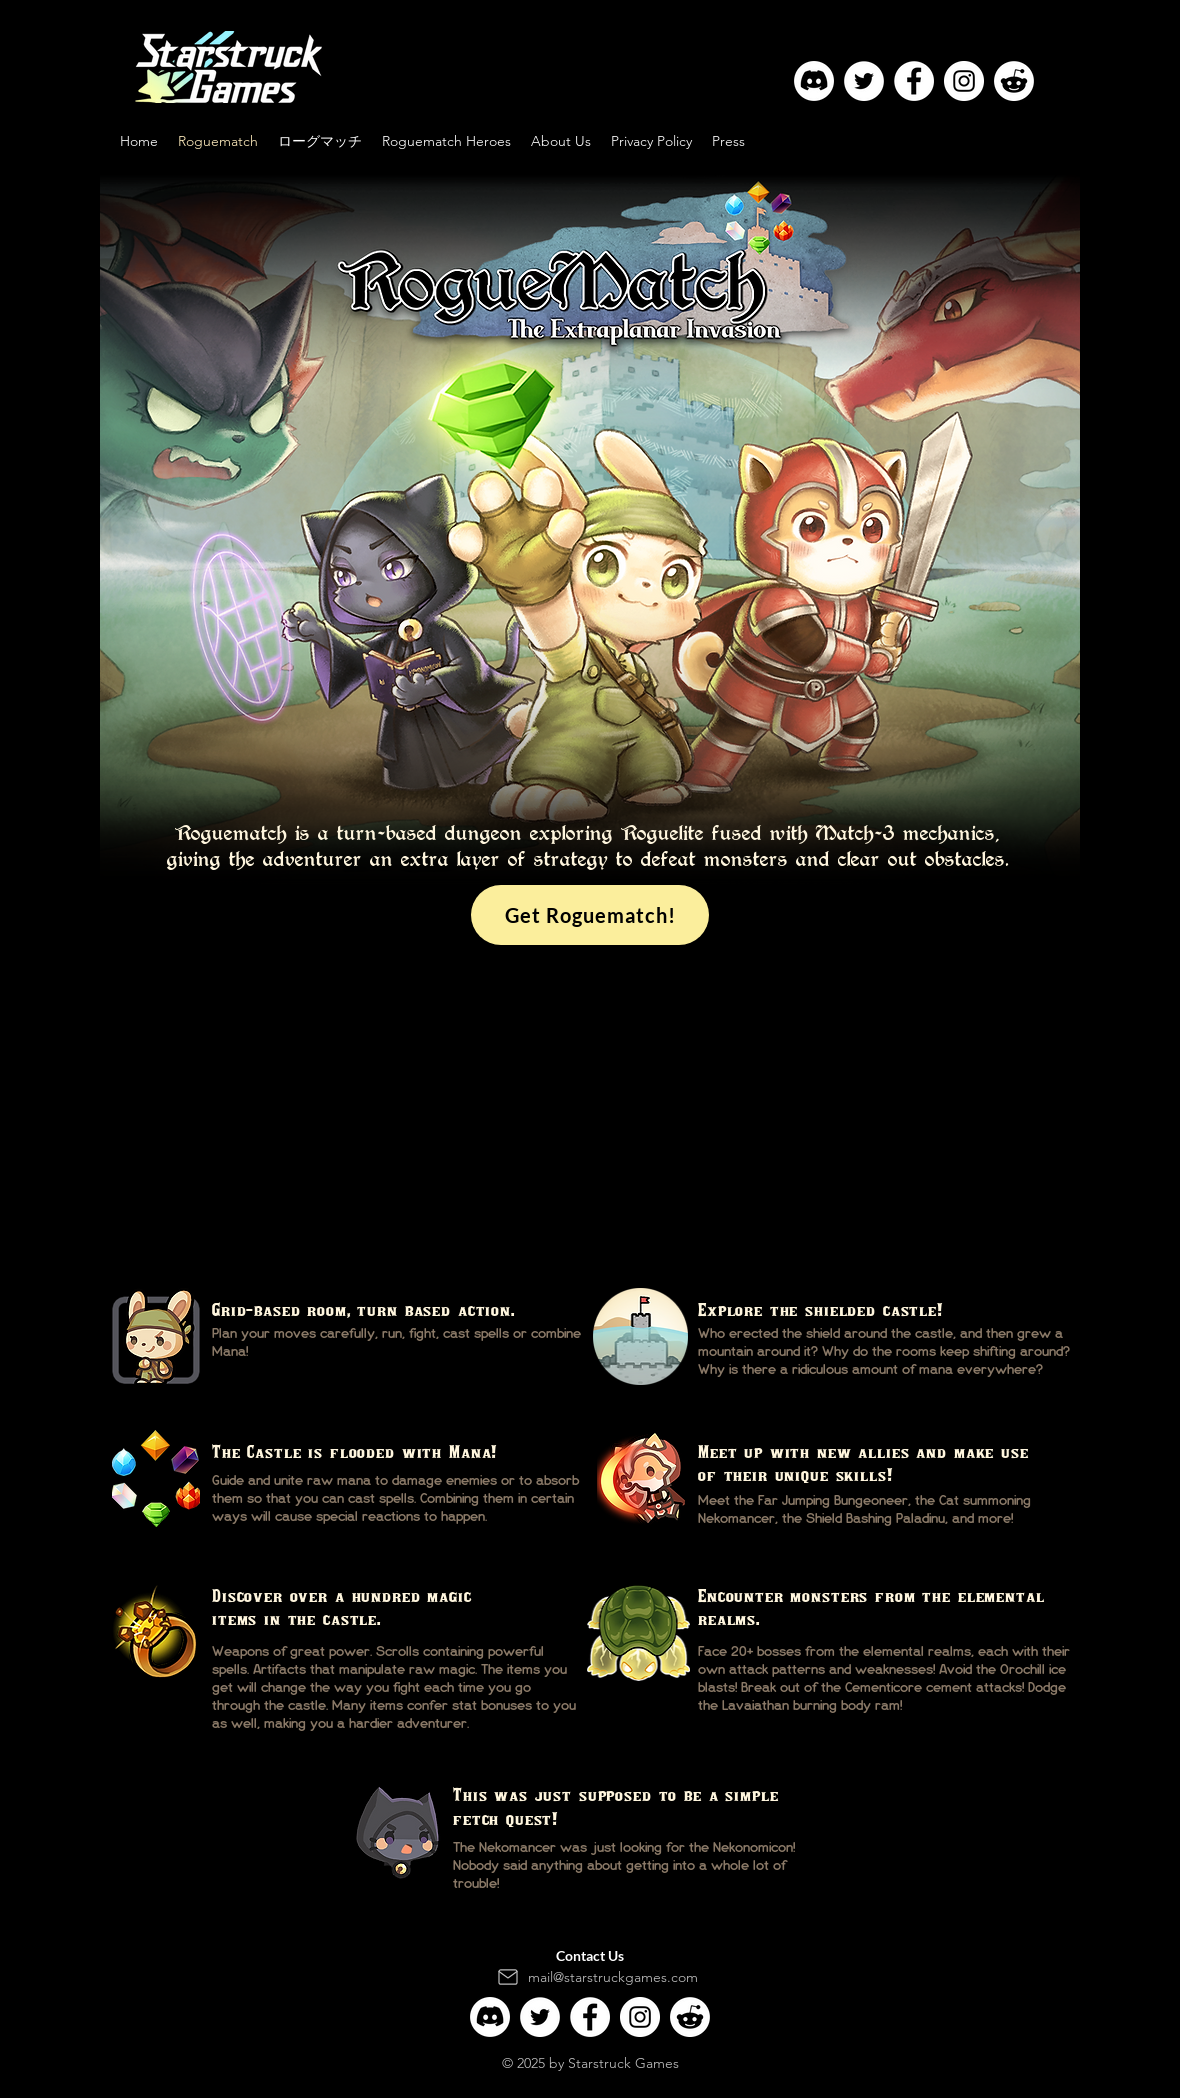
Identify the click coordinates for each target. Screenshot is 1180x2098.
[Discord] (814, 81)
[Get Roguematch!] (590, 915)
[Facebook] (914, 81)
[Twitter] (864, 81)
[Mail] (508, 1977)
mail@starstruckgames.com (613, 1977)
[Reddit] (1014, 81)
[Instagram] (964, 81)
